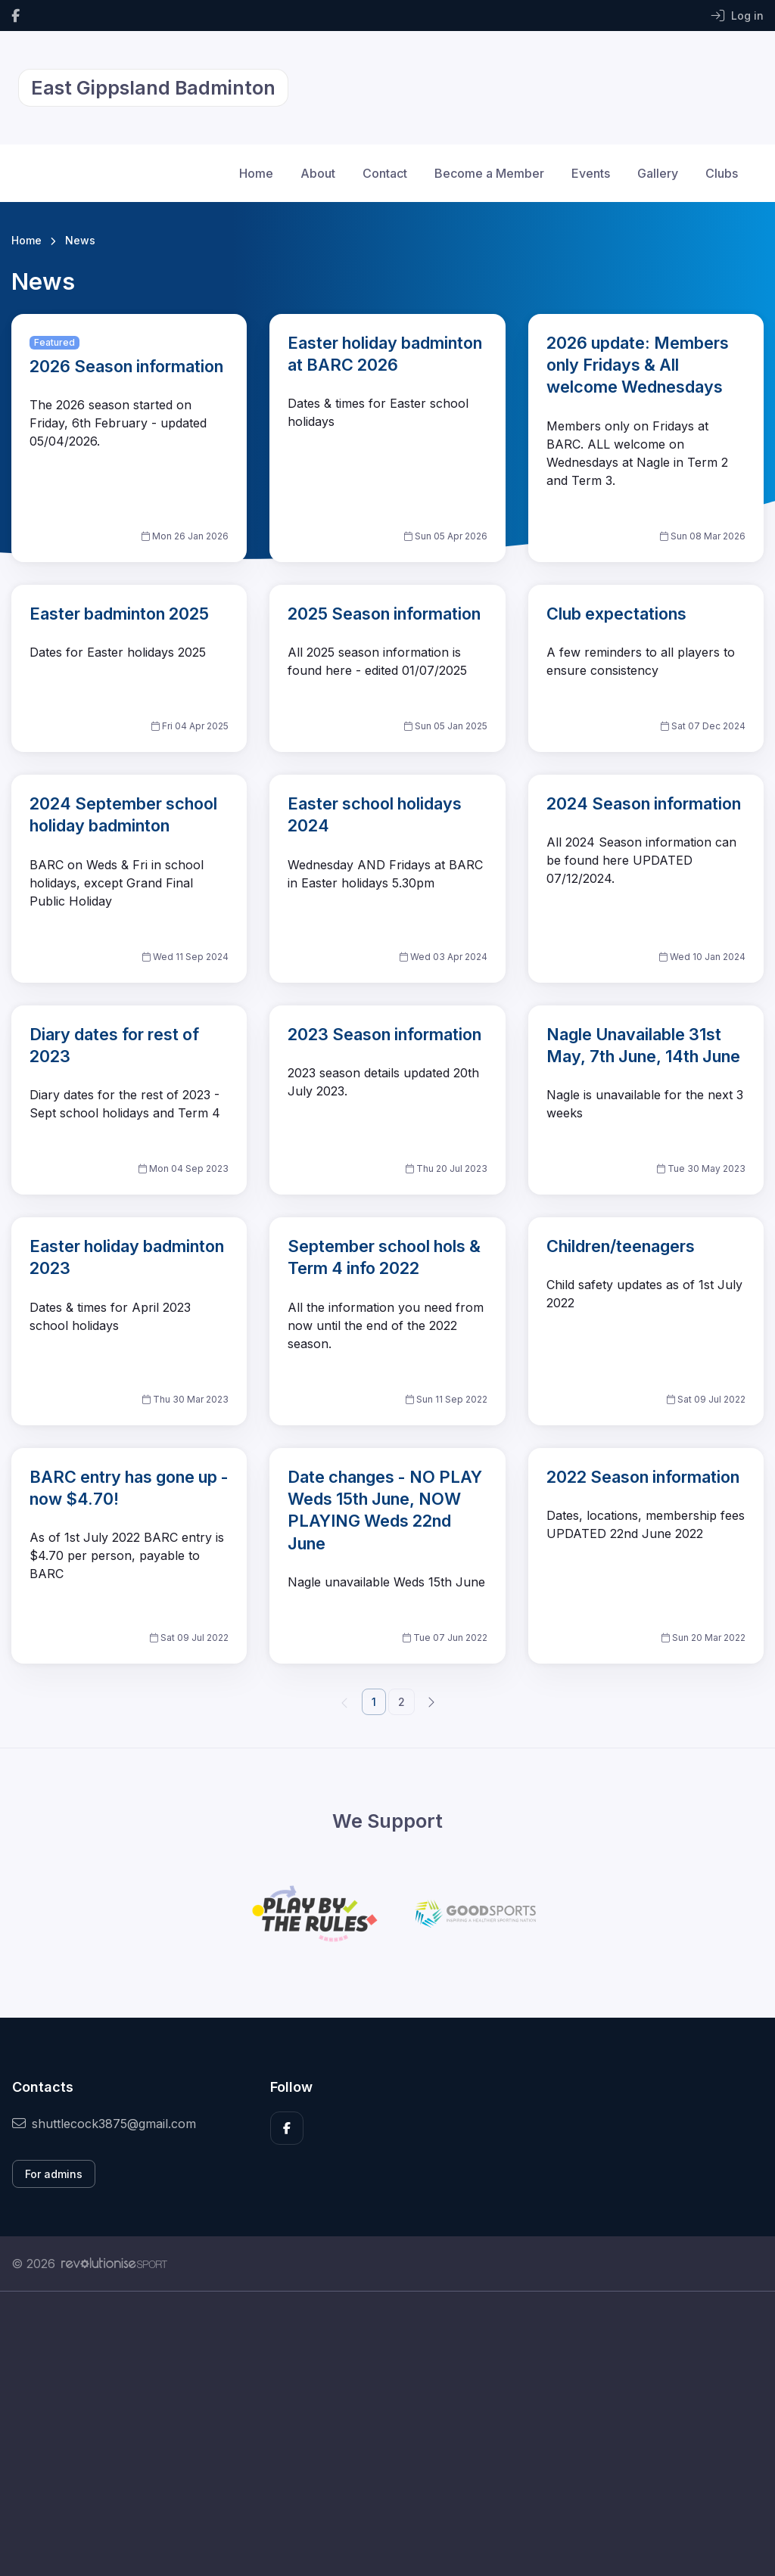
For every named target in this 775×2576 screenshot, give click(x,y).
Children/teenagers (620, 1246)
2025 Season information (384, 613)
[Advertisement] (387, 2434)
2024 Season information (643, 803)
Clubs (721, 173)
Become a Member (489, 173)
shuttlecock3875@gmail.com (104, 2123)
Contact (385, 173)
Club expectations (616, 613)
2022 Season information (642, 1477)
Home (256, 173)
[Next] (431, 1701)
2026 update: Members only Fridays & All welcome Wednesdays (637, 365)
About (317, 173)
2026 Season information (126, 366)
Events (590, 173)
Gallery (657, 173)
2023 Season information (384, 1034)
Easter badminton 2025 (119, 613)
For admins (53, 2173)
